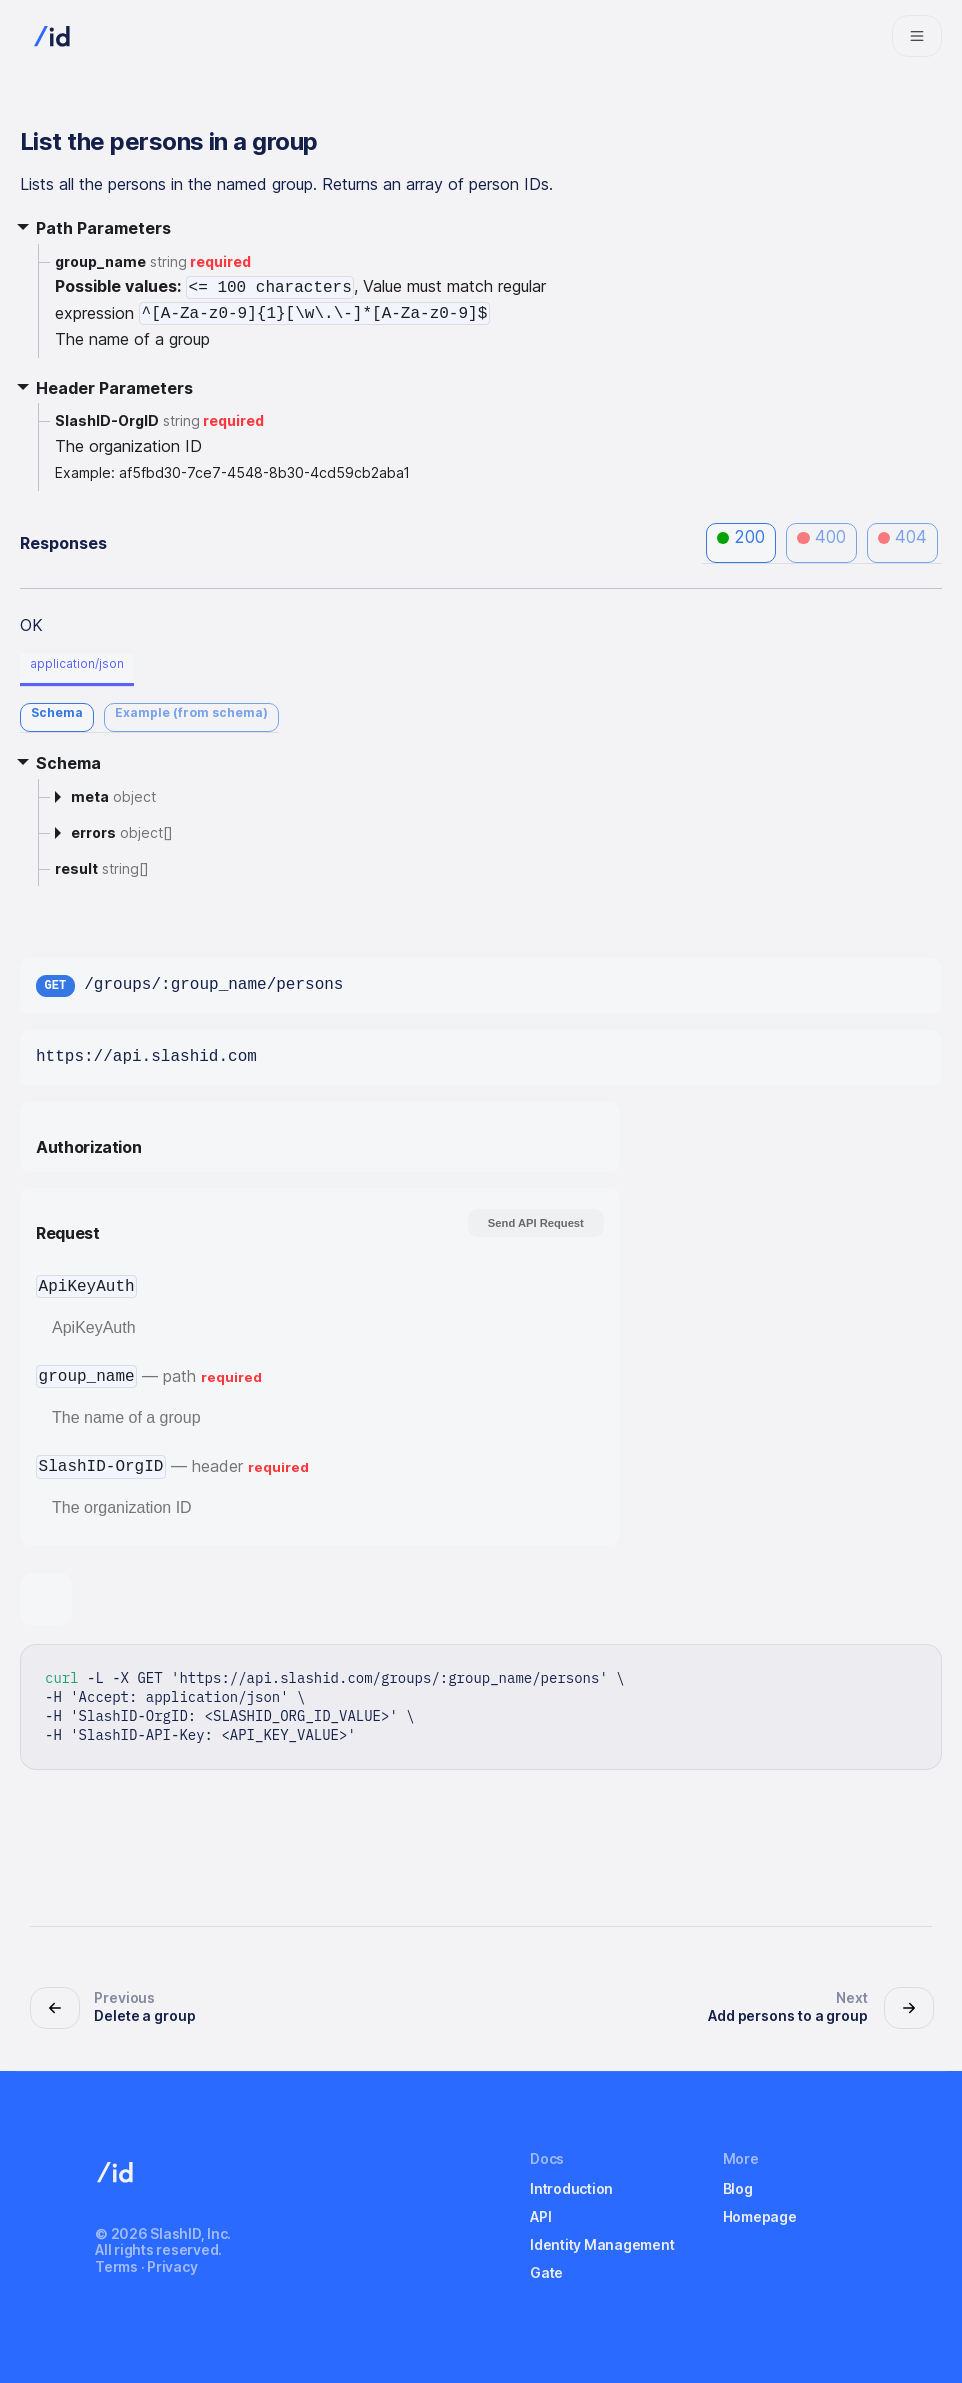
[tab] (57, 717)
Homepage (760, 2216)
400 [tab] (821, 537)
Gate (546, 2272)
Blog (738, 2188)
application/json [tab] (77, 663)
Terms (116, 2266)
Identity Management (602, 2244)
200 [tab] (741, 537)
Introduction (571, 2188)
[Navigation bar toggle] (917, 36)
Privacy (172, 2266)
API (540, 2216)
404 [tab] (903, 537)
